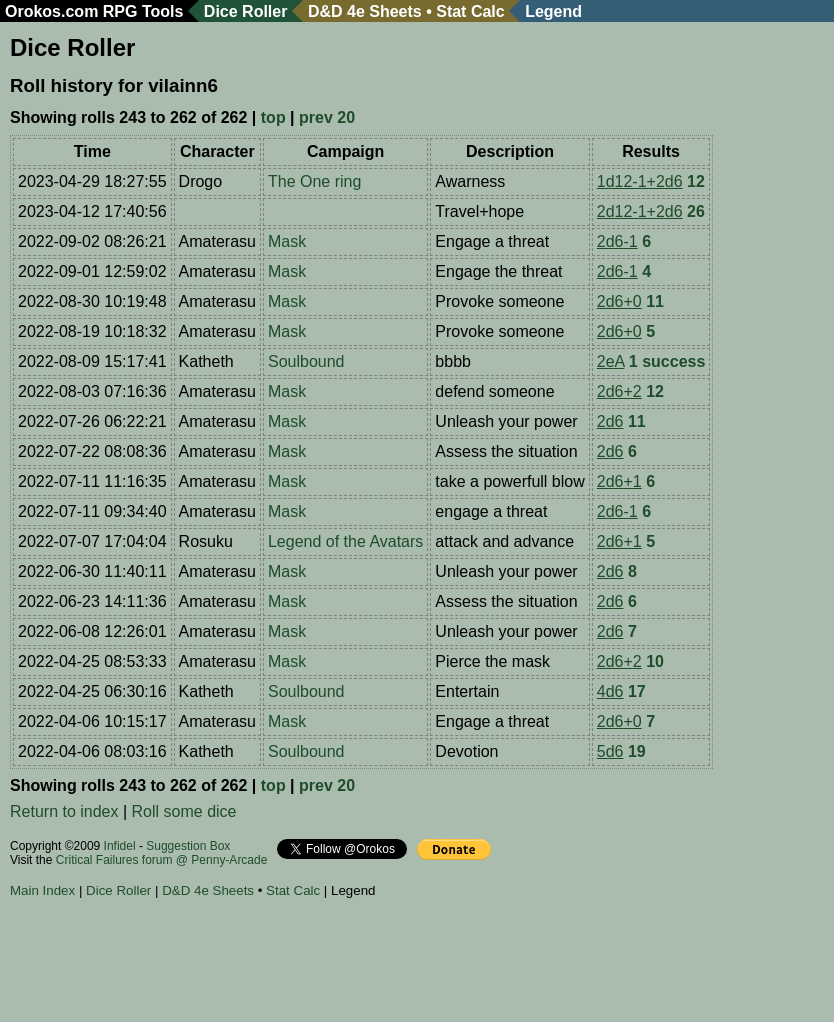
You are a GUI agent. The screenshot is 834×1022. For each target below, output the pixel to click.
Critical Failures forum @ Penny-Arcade (162, 860)
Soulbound (306, 361)
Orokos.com (51, 11)
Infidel (120, 846)
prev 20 (327, 117)
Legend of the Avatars (345, 541)
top (273, 117)
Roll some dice (184, 811)
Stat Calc (470, 11)
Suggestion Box (188, 846)
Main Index (42, 890)
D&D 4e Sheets (365, 11)
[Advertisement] (374, 963)
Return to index (64, 811)
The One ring (314, 181)
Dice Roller (246, 11)
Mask (287, 241)
